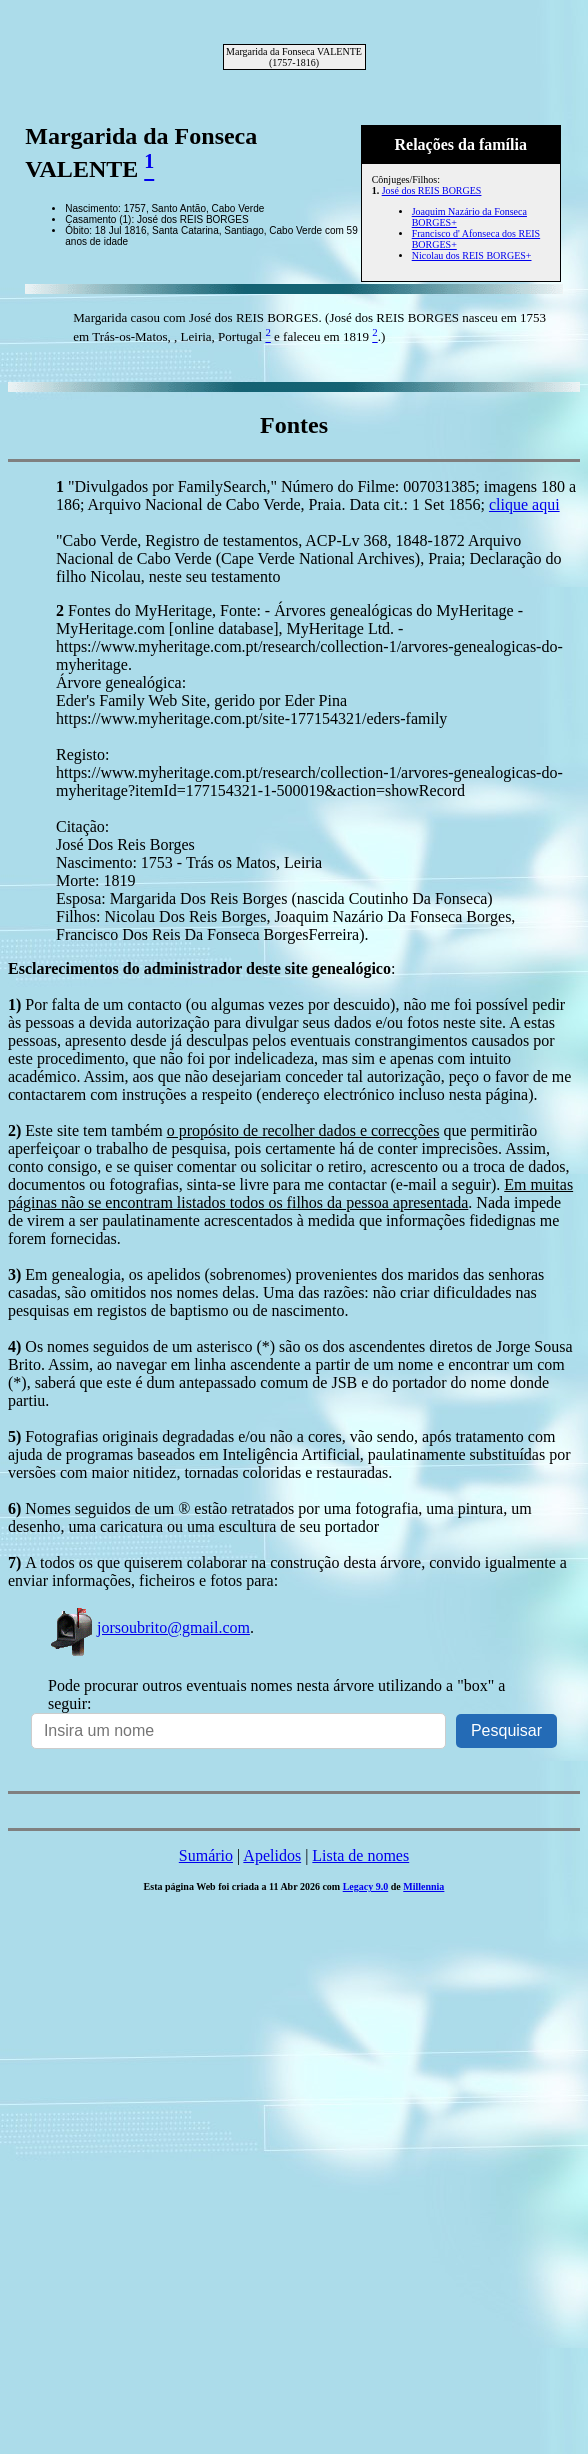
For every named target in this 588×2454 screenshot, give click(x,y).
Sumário (206, 1855)
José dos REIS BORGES (432, 190)
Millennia (423, 1886)
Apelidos (272, 1855)
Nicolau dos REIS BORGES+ (472, 255)
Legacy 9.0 (366, 1886)
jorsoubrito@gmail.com (149, 1627)
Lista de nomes (360, 1855)
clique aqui (524, 504)
